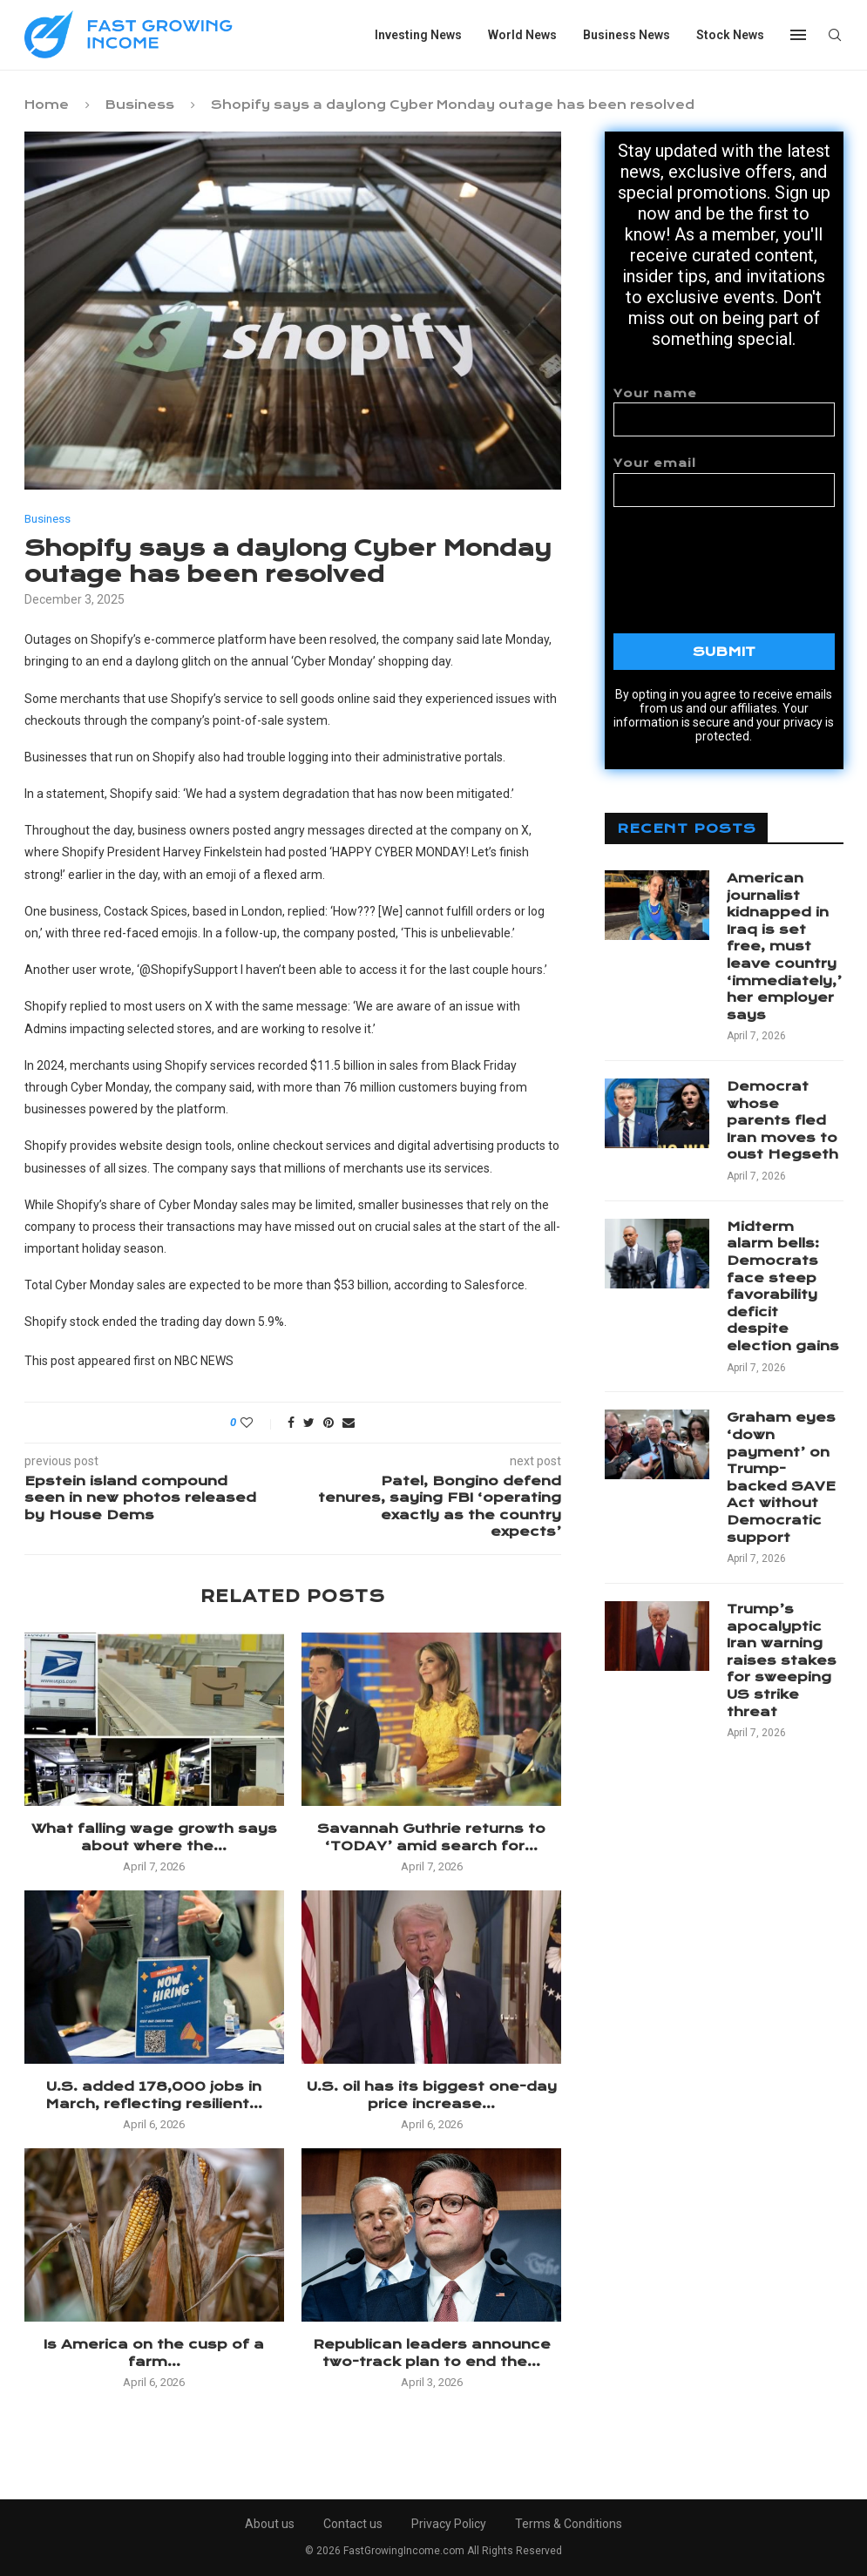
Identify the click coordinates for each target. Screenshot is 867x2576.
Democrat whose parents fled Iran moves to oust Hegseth (782, 1120)
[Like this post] (258, 1423)
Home (46, 105)
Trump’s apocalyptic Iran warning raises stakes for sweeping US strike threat (782, 1660)
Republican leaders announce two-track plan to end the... (432, 2353)
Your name (723, 412)
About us (270, 2524)
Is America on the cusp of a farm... (154, 2353)
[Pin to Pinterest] (328, 1423)
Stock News (730, 35)
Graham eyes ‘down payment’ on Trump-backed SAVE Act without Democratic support (781, 1477)
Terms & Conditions (568, 2524)
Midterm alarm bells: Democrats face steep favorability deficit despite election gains (783, 1286)
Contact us (353, 2524)
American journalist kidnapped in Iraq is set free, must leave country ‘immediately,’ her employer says (784, 946)
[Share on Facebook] (291, 1423)
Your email (723, 481)
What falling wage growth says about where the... (154, 1837)
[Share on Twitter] (309, 1423)
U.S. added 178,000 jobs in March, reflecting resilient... (153, 2095)
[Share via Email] (348, 1423)
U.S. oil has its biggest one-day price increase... (432, 2095)
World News (522, 35)
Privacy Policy (448, 2524)
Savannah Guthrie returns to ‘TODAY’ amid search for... (431, 1837)
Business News (626, 35)
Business (139, 105)
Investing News (418, 35)
